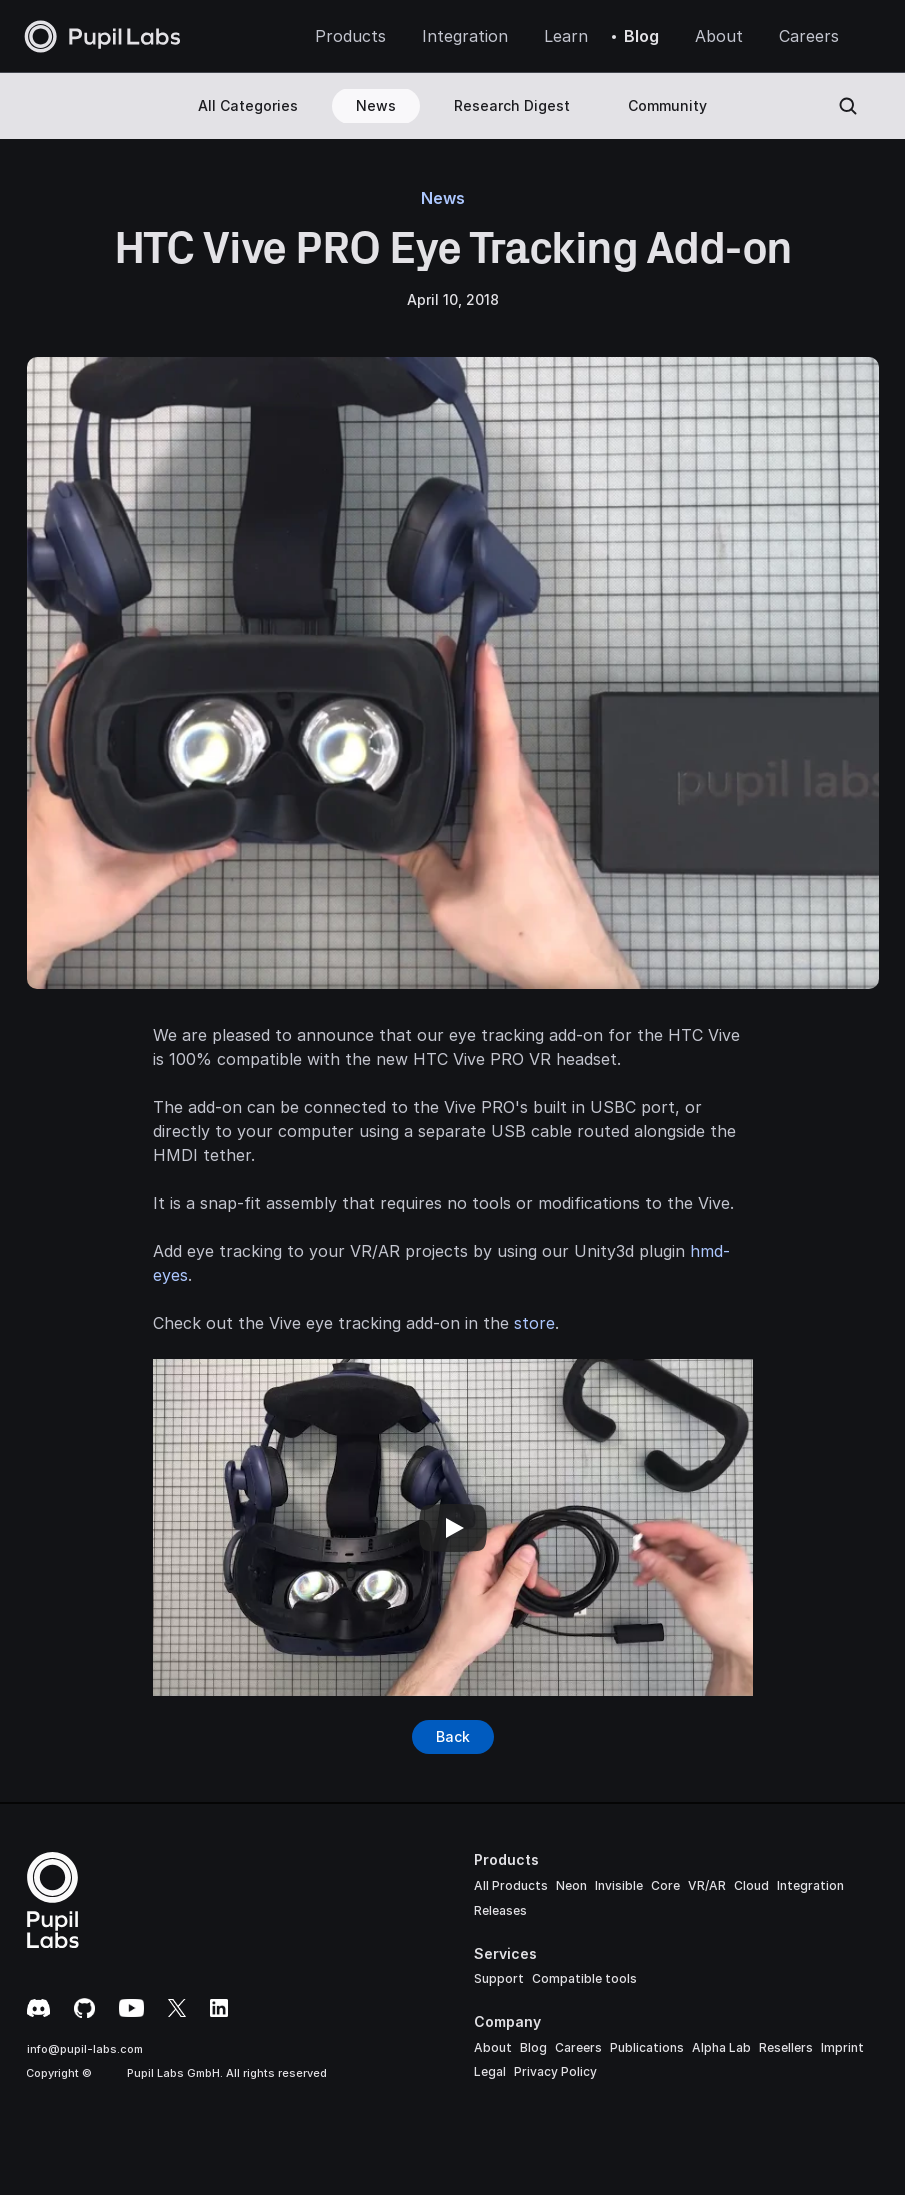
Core (665, 1885)
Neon (571, 1885)
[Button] (453, 1737)
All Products (511, 1885)
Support (499, 1978)
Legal (490, 2071)
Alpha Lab (721, 2047)
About (493, 2047)
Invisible (619, 1885)
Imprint (842, 2047)
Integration (810, 1885)
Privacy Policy (555, 2071)
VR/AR (707, 1885)
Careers (578, 2047)
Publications (647, 2047)
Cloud (751, 1885)
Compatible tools (584, 1978)
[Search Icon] (848, 106)
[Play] (453, 1528)
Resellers (786, 2047)
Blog (533, 2047)
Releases (500, 1910)
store (534, 1323)
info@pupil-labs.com (85, 2049)
